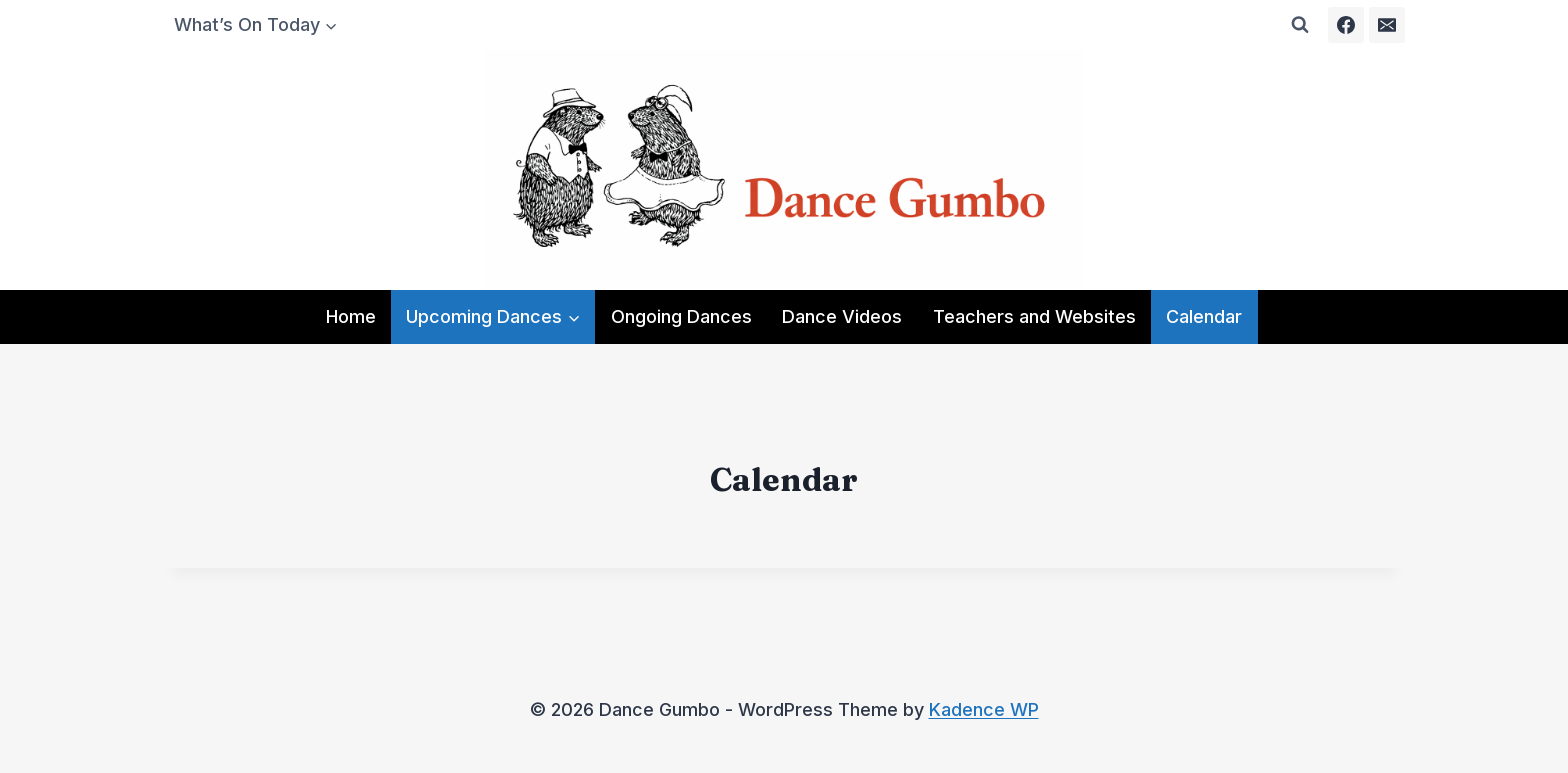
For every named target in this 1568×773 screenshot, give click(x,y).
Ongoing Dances (681, 316)
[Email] (1387, 25)
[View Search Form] (1300, 25)
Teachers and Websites (1034, 316)
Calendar (1204, 316)
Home (351, 316)
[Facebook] (1346, 25)
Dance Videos (842, 316)
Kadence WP (984, 709)
